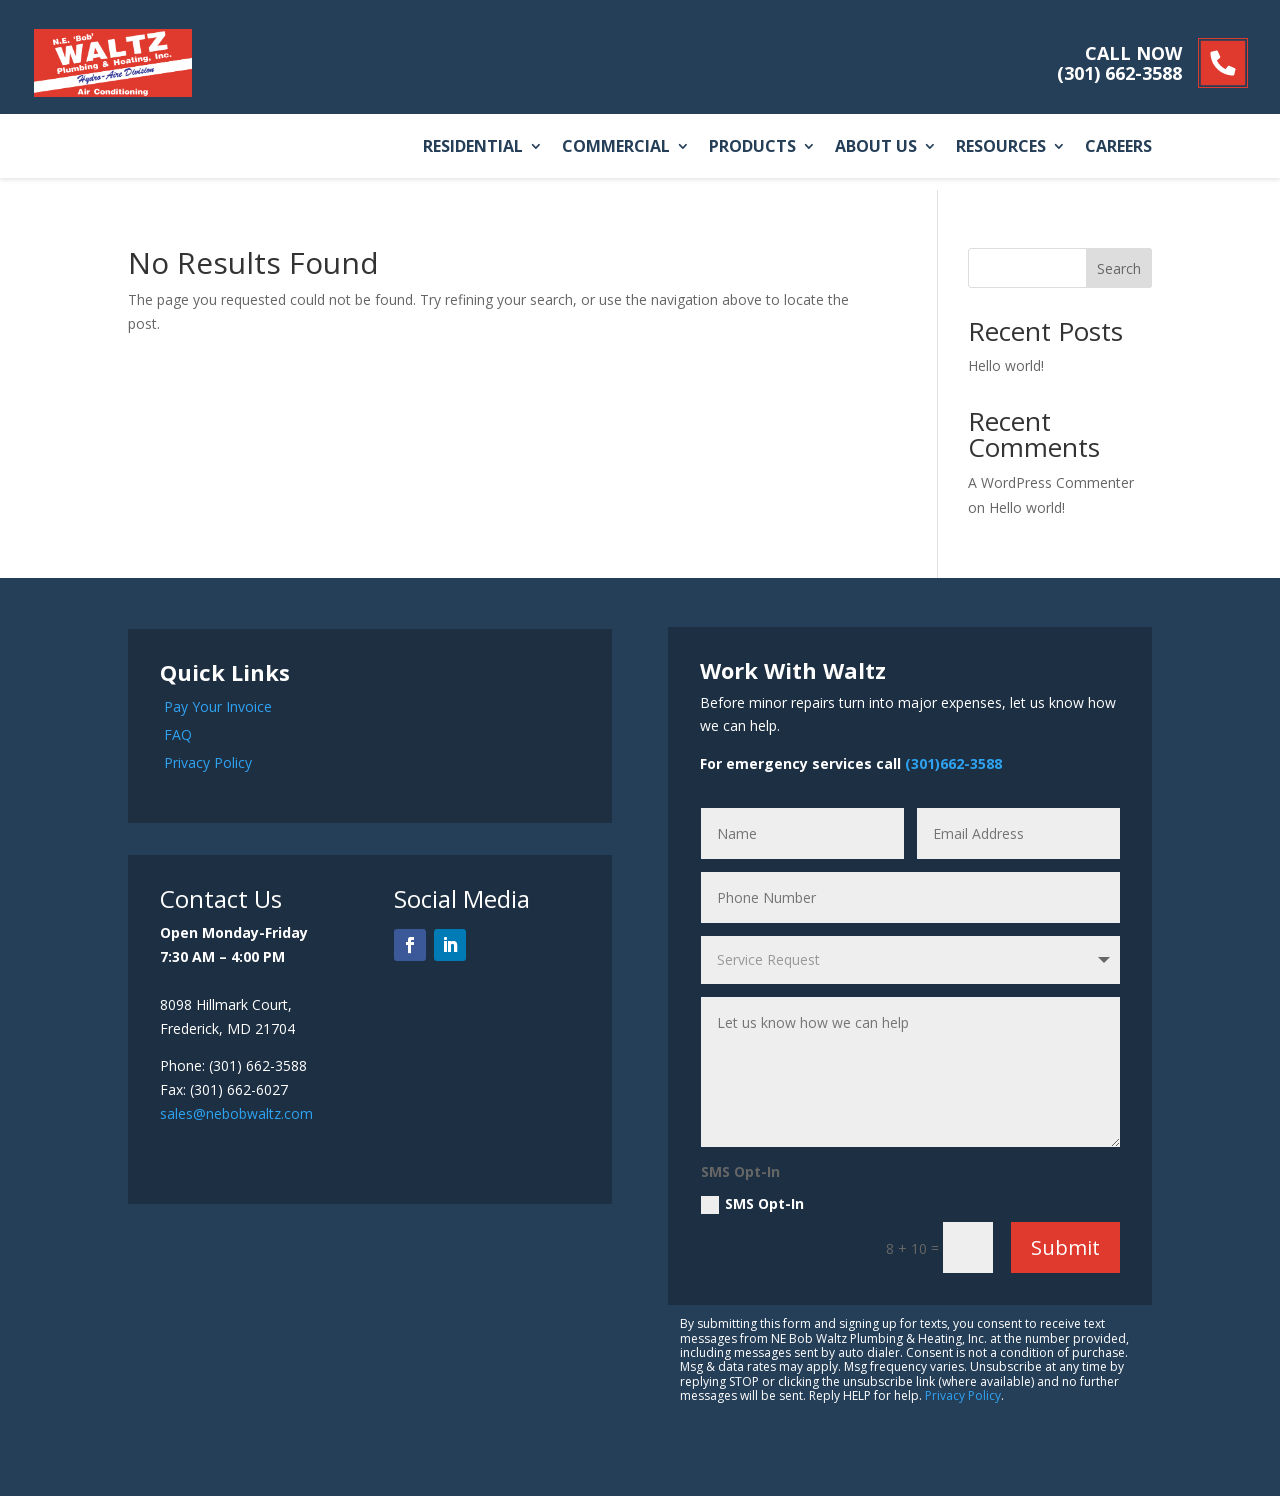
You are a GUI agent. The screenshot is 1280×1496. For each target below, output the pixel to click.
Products (752, 147)
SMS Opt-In (752, 1204)
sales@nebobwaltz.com (236, 1113)
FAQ (178, 734)
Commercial (616, 147)
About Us (876, 147)
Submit (1065, 1247)
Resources (1001, 147)
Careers (1118, 147)
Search (1119, 268)
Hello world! (1006, 365)
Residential (473, 147)
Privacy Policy (208, 762)
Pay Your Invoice (218, 706)
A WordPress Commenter (1051, 482)
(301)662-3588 (953, 763)
